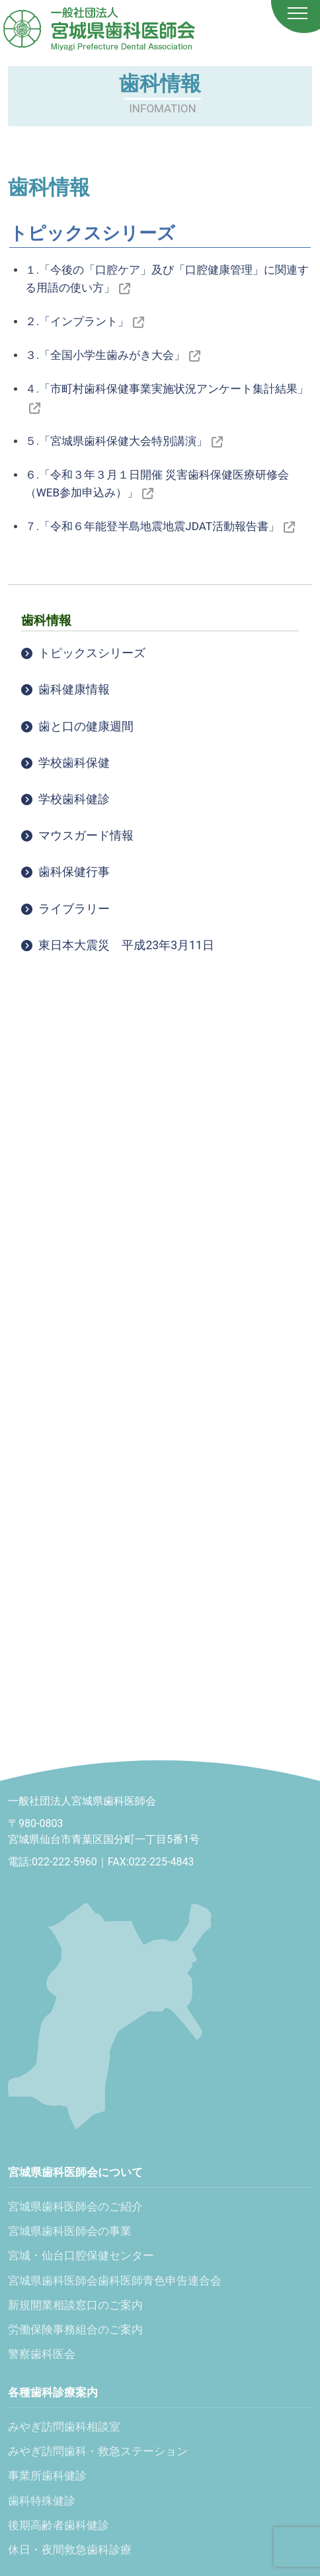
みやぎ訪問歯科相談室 (64, 2426)
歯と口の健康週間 (86, 726)
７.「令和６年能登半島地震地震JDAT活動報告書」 (160, 526)
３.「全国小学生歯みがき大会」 (112, 355)
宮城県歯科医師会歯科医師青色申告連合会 (114, 2280)
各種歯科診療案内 (53, 2392)
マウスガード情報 (86, 835)
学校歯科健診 (74, 799)
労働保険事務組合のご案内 (75, 2329)
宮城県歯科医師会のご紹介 (75, 2206)
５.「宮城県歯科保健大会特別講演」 (124, 441)
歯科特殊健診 (41, 2500)
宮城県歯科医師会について (75, 2172)
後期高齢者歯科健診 (58, 2525)
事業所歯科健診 (47, 2475)
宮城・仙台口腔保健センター (81, 2255)
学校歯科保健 (74, 762)
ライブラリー (74, 909)
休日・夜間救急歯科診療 (70, 2549)
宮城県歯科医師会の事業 (70, 2231)
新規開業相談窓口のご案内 (75, 2305)
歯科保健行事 (74, 871)
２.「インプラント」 (84, 321)
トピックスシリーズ (91, 653)
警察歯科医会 (41, 2354)
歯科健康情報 (74, 689)
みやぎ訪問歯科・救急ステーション (98, 2451)
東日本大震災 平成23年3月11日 (126, 945)
